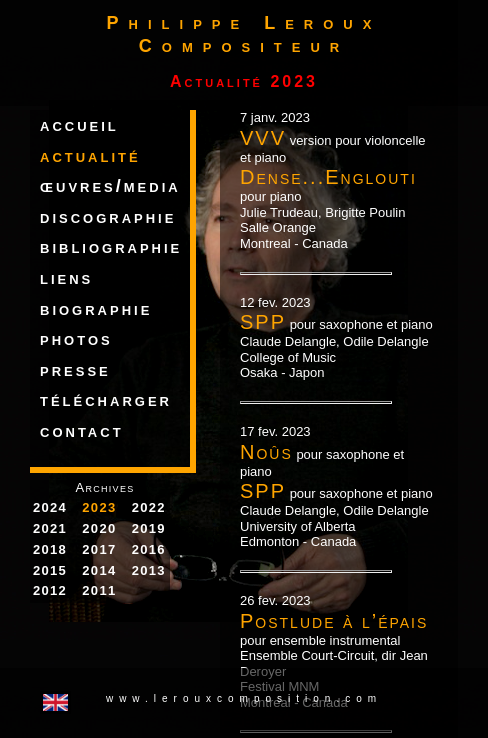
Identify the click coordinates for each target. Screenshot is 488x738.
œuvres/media (110, 186)
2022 (149, 507)
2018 (50, 549)
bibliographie (111, 247)
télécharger (106, 400)
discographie (108, 217)
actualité (90, 156)
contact (82, 431)
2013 (149, 570)
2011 (99, 590)
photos (76, 339)
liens (66, 278)
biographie (96, 309)
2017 (99, 549)
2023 (99, 507)
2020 (99, 528)
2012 (50, 590)
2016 (149, 549)
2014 (99, 570)
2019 (149, 528)
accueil (79, 125)
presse (75, 370)
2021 (50, 528)
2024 (50, 507)
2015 (50, 570)
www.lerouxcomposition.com (244, 698)
